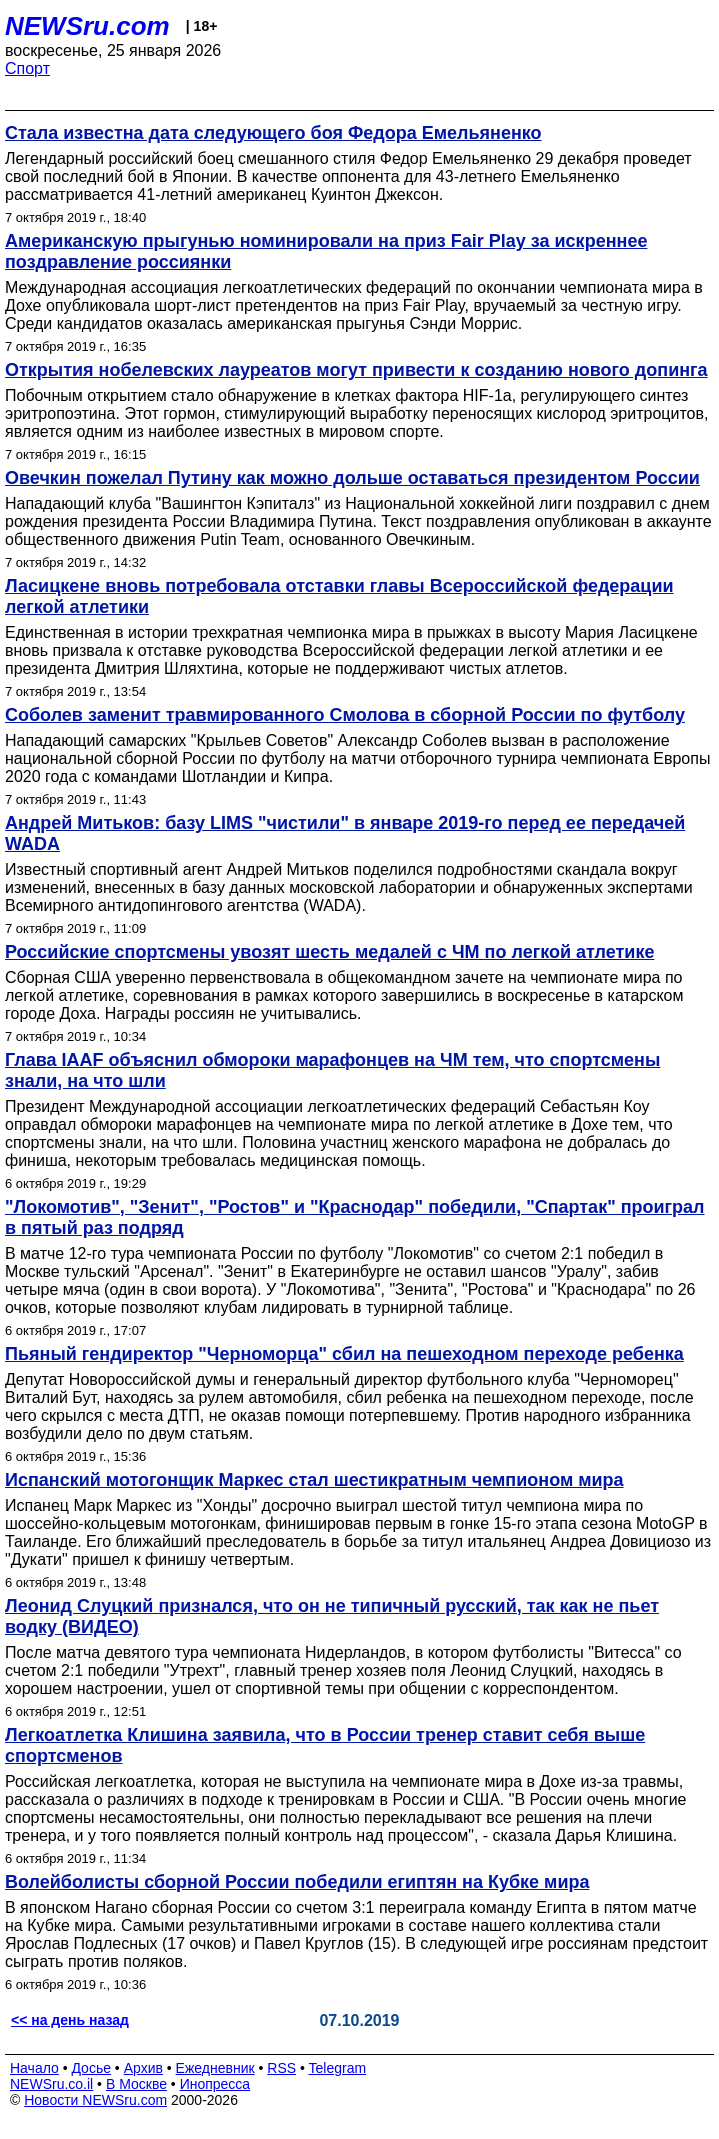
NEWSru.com (87, 26)
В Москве (136, 2084)
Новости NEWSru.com (95, 2100)
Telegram (338, 2068)
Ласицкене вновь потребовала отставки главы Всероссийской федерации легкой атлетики (339, 596)
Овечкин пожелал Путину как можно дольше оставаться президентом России (352, 478)
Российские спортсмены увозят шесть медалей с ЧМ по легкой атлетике (329, 952)
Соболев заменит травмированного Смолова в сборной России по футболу (345, 715)
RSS (281, 2068)
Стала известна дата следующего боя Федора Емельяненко (273, 133)
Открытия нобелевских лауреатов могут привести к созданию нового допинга (356, 370)
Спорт (27, 68)
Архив (143, 2068)
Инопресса (215, 2084)
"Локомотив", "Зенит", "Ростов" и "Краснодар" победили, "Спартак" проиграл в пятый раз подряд (355, 1217)
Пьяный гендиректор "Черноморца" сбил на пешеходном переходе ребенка (344, 1354)
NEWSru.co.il (51, 2084)
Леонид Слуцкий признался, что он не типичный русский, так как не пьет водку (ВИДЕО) (332, 1616)
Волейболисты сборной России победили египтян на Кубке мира (297, 1882)
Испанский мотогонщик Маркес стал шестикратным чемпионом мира (314, 1480)
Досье (91, 2068)
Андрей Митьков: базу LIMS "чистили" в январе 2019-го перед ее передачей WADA (345, 833)
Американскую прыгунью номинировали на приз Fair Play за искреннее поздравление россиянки (326, 251)
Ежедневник (215, 2068)
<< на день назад (70, 2020)
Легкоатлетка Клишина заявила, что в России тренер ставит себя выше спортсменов (325, 1745)
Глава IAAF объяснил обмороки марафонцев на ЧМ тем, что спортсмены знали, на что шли (332, 1070)
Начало (34, 2068)
